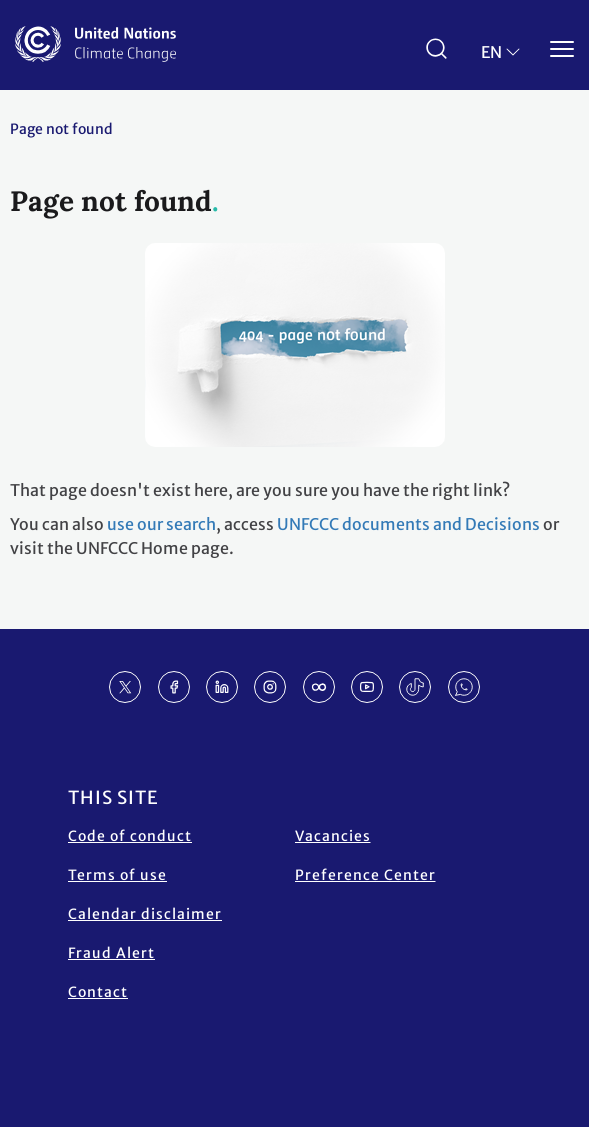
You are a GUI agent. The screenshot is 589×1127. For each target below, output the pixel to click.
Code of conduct (130, 836)
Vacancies (333, 836)
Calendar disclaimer (145, 914)
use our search (161, 524)
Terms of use (117, 875)
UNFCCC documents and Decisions (408, 524)
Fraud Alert (111, 953)
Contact (98, 992)
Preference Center (365, 875)
